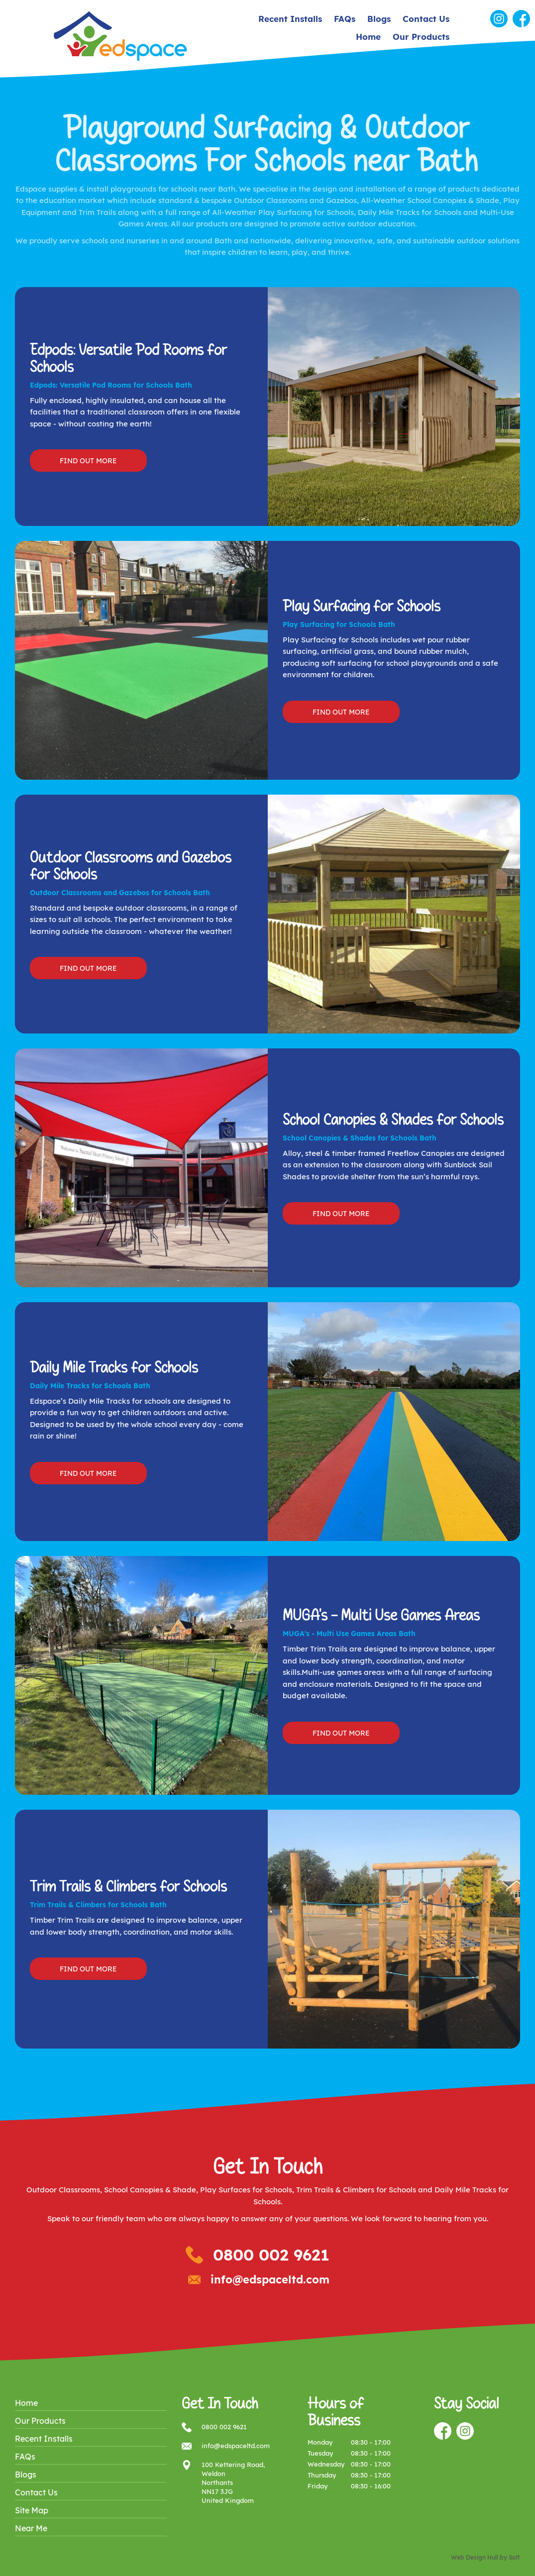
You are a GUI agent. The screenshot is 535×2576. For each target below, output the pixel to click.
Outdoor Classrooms (63, 2189)
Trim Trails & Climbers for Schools (356, 2189)
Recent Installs (290, 18)
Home (368, 36)
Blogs (379, 18)
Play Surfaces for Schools (246, 2189)
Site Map (31, 2510)
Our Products (421, 36)
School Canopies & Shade (150, 2189)
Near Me (31, 2528)
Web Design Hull (474, 2557)
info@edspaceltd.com (270, 2279)
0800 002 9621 (271, 2255)
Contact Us (426, 18)
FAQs (344, 18)
